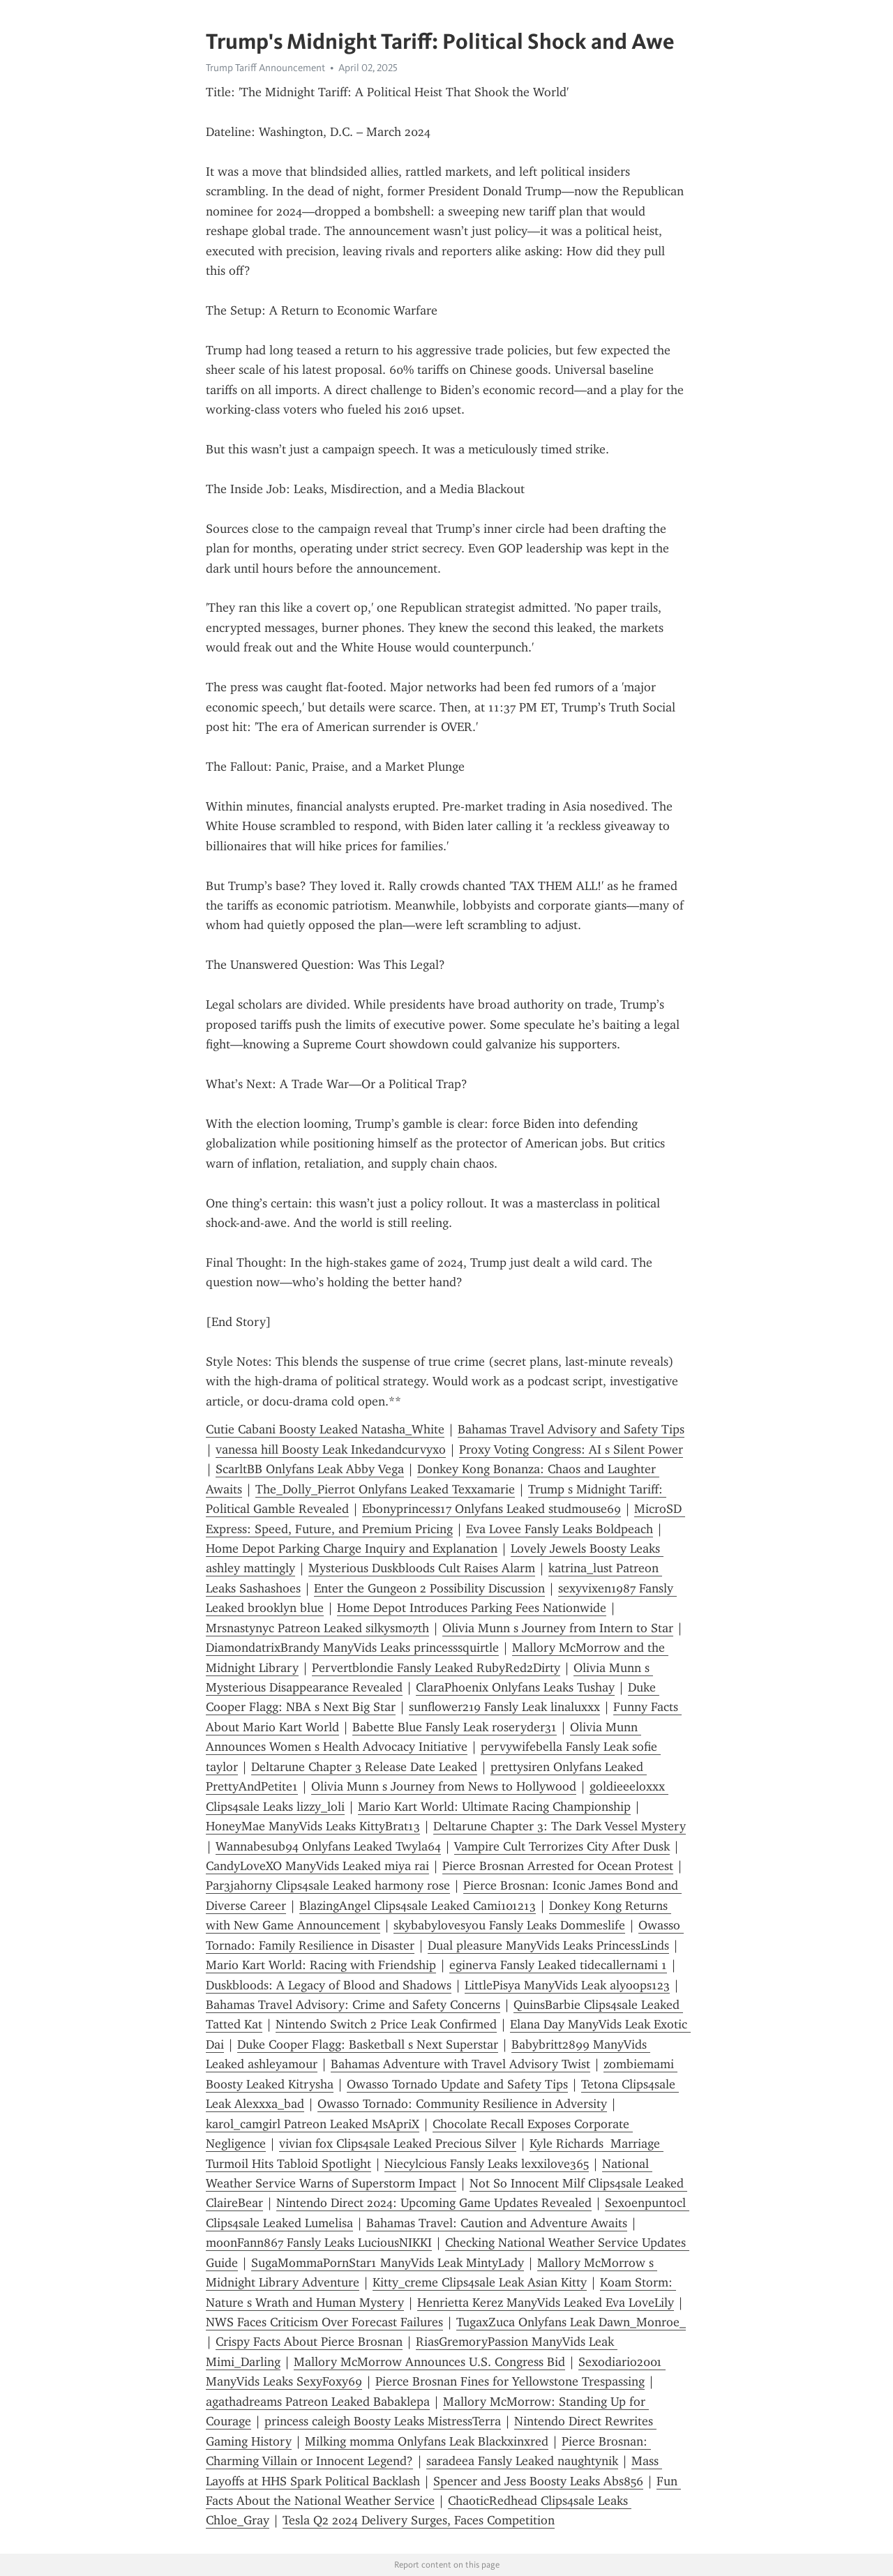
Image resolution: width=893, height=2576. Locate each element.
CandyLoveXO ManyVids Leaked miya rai (317, 1866)
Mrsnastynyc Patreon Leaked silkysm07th (317, 1628)
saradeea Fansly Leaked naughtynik (522, 2461)
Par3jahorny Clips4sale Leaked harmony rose (328, 1885)
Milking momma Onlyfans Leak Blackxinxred (426, 2441)
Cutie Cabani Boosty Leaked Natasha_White (325, 1429)
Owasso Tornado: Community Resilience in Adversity (462, 2103)
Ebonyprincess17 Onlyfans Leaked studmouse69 (491, 1508)
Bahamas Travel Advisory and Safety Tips (571, 1429)
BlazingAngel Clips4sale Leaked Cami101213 (417, 1905)
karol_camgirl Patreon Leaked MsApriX (312, 2124)
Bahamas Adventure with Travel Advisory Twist (460, 2064)
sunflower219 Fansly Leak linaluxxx (504, 1707)
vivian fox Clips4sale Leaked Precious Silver (397, 2143)
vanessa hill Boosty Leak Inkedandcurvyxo (331, 1449)
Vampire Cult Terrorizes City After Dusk (562, 1846)
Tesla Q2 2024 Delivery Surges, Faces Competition (419, 2520)
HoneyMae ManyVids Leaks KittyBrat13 (313, 1826)
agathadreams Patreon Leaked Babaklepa (318, 2401)
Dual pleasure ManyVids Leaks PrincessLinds (548, 1945)
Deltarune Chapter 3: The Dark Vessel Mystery (559, 1826)
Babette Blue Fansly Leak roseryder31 (454, 1727)
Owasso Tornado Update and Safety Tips (457, 2084)
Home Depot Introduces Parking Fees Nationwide (471, 1607)
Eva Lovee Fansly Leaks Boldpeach (559, 1529)
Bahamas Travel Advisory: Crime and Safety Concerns (353, 2004)
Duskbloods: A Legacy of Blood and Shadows (328, 1985)
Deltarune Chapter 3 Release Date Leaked (364, 1767)
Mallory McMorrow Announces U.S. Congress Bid (429, 2362)
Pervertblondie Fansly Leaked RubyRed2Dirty (436, 1667)
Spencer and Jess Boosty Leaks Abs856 (538, 2481)
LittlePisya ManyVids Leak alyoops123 (567, 1985)
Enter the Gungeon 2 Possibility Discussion (429, 1588)
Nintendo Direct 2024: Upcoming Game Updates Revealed (434, 2202)
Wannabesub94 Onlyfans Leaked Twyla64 (328, 1846)
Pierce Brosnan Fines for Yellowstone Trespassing (510, 2381)
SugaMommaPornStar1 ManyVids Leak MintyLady (387, 2262)
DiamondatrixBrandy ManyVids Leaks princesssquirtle (352, 1647)
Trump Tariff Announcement (265, 67)
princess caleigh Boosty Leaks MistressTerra (382, 2421)
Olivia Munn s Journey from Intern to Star (557, 1628)
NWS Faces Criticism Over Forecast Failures (324, 2322)
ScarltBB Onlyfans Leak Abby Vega (310, 1469)
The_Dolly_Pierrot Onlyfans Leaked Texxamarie (385, 1489)
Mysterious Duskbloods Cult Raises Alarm (421, 1568)
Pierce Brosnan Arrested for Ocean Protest (557, 1866)
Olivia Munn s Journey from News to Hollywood (443, 1786)
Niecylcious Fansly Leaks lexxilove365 (486, 2163)
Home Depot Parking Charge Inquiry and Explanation (351, 1548)
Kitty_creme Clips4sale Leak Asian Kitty (480, 2282)
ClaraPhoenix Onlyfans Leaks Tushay (515, 1687)
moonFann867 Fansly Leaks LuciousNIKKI (319, 2242)
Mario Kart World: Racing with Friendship (321, 1965)
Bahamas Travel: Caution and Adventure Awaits (496, 2223)
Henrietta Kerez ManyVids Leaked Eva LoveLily (545, 2302)
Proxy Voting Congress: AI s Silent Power (571, 1449)
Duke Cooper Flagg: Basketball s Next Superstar (367, 2044)
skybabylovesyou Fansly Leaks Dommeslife (509, 1925)
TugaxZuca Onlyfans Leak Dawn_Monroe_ (571, 2322)
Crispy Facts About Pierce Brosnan (309, 2341)
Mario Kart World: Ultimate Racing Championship (494, 1806)
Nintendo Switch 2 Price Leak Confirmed (386, 2024)
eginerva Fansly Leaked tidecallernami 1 (558, 1965)
